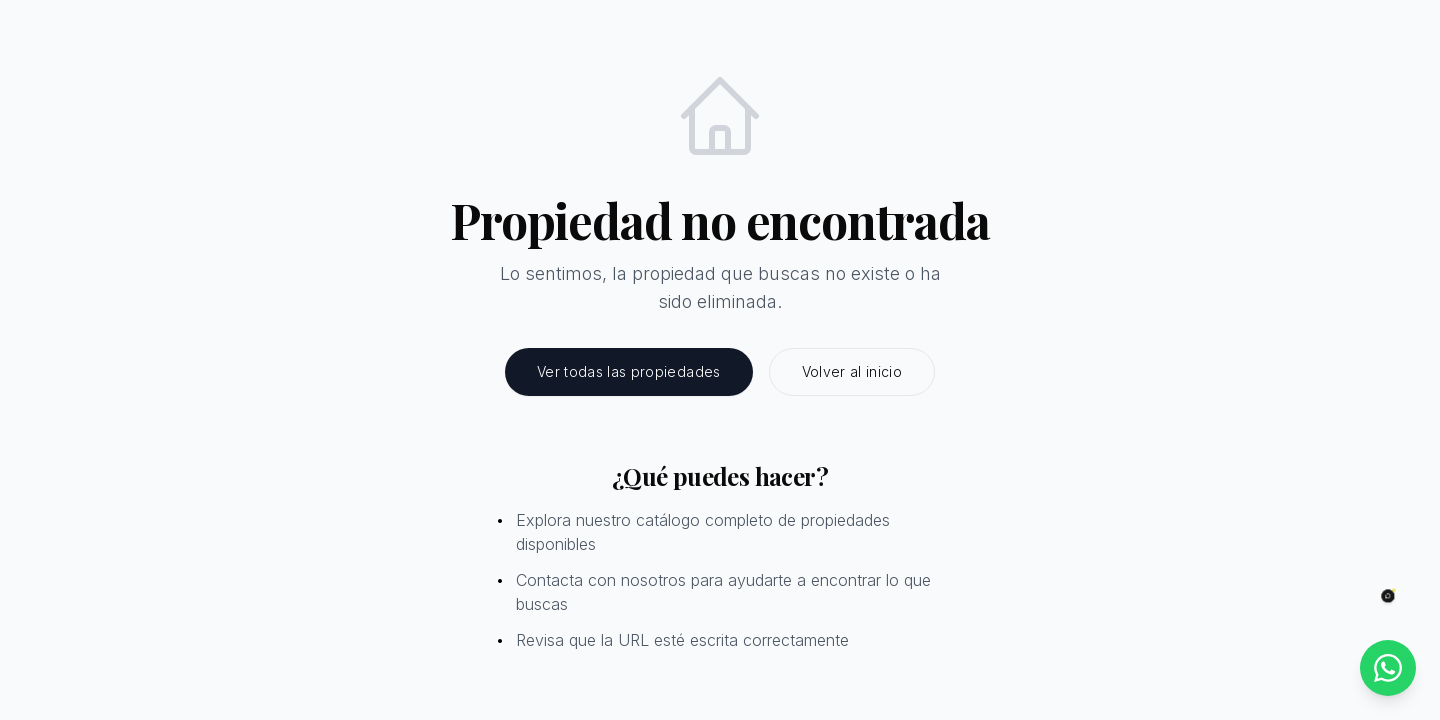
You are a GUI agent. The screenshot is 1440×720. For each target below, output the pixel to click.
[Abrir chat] (1388, 596)
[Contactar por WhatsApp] (1388, 668)
